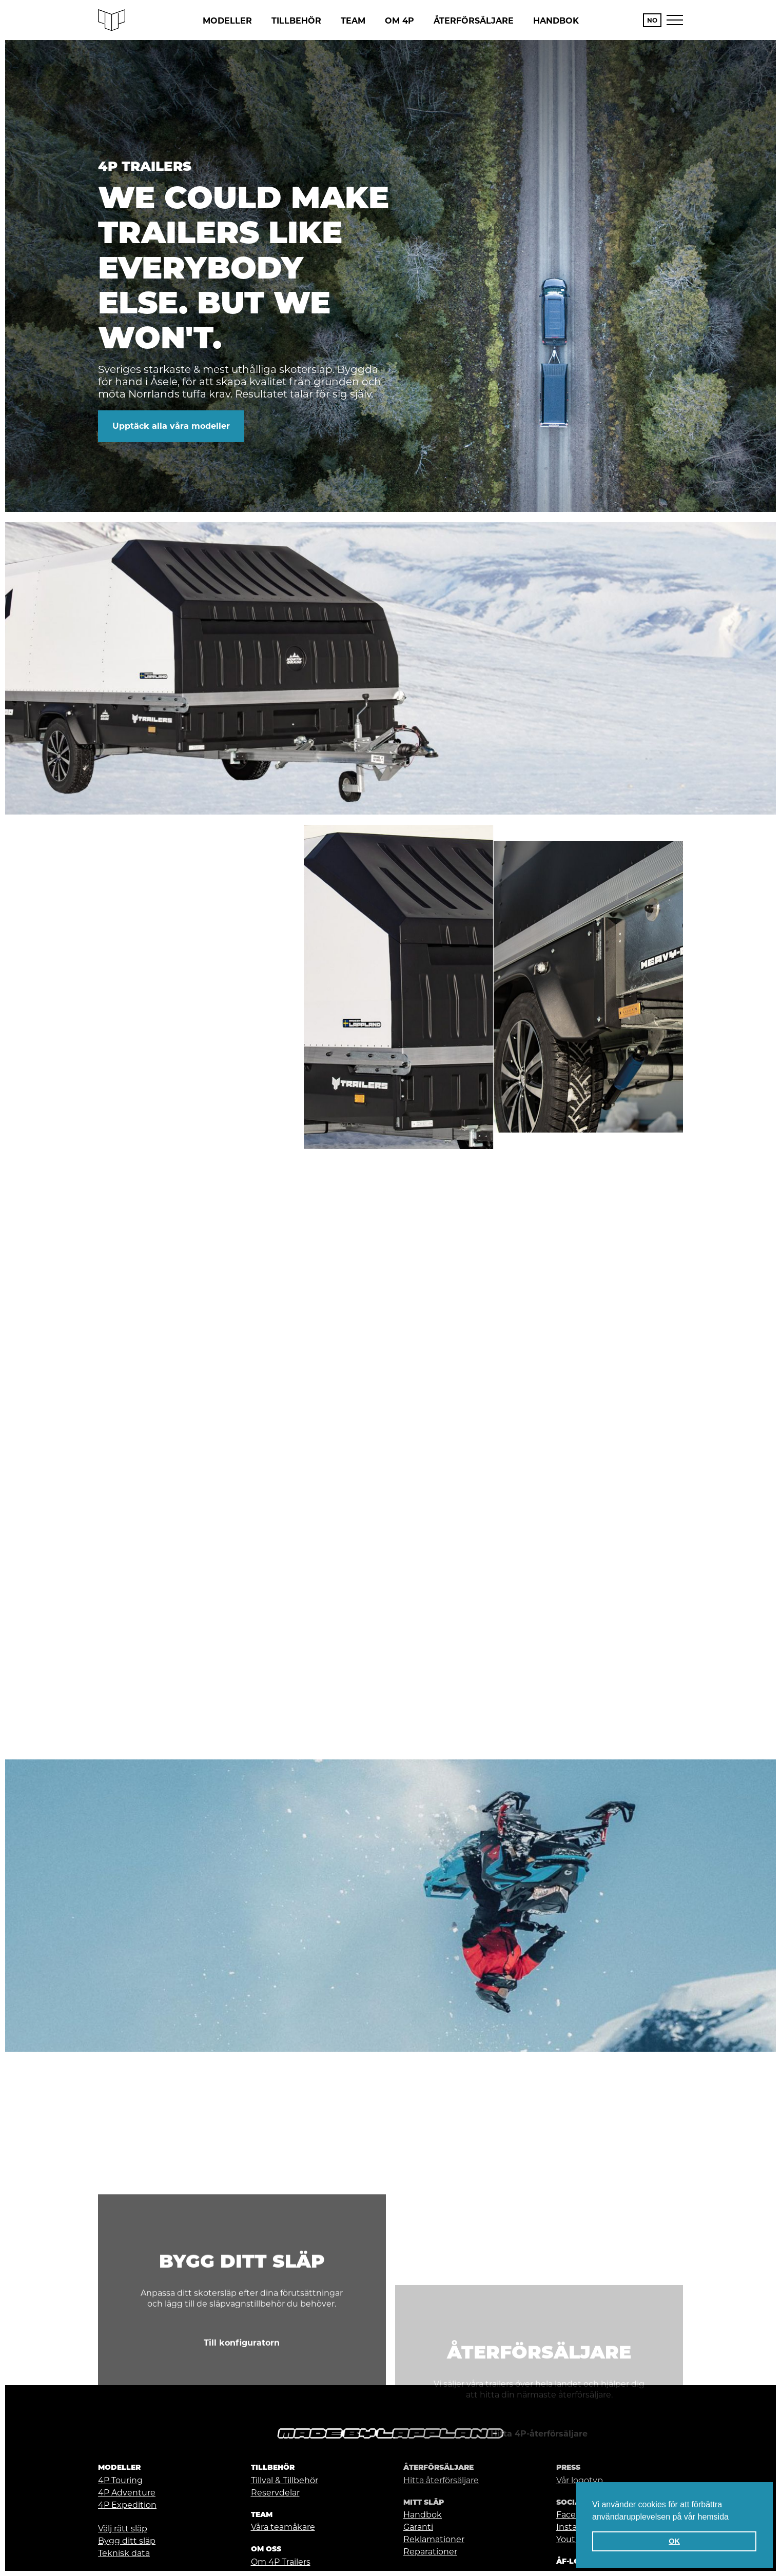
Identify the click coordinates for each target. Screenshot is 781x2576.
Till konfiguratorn (242, 2475)
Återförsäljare (474, 21)
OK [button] (674, 2541)
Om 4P (399, 21)
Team (353, 21)
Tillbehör (296, 21)
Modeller (227, 21)
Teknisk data (124, 2553)
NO (652, 20)
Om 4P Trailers (280, 2562)
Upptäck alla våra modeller (171, 426)
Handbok (556, 21)
